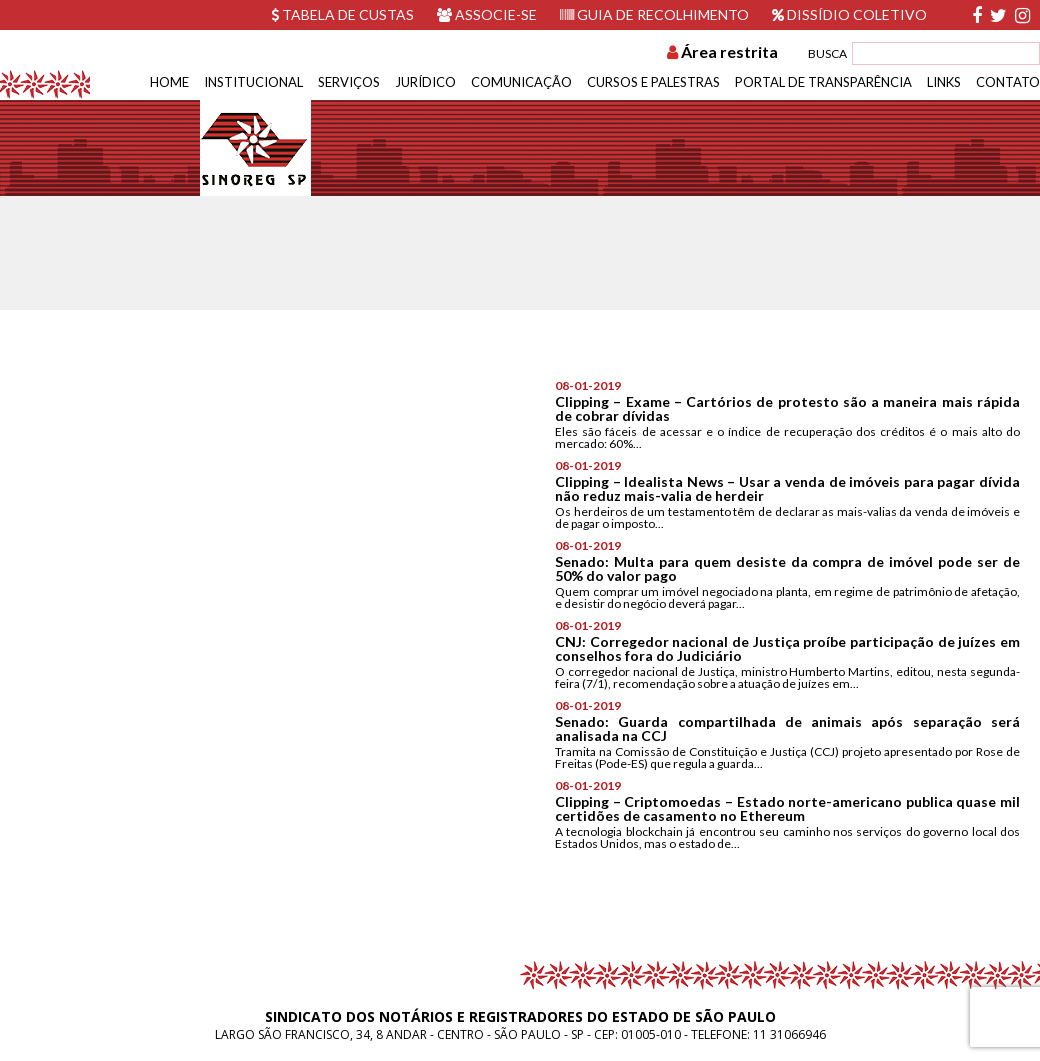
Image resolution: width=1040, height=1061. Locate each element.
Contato (1008, 82)
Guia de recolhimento (654, 14)
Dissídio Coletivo (849, 14)
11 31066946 (789, 1034)
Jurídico (425, 82)
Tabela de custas (342, 14)
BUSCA (827, 53)
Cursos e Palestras (653, 82)
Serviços (349, 82)
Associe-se (487, 14)
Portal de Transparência (823, 82)
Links (944, 82)
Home (169, 82)
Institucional (253, 82)
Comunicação (521, 82)
